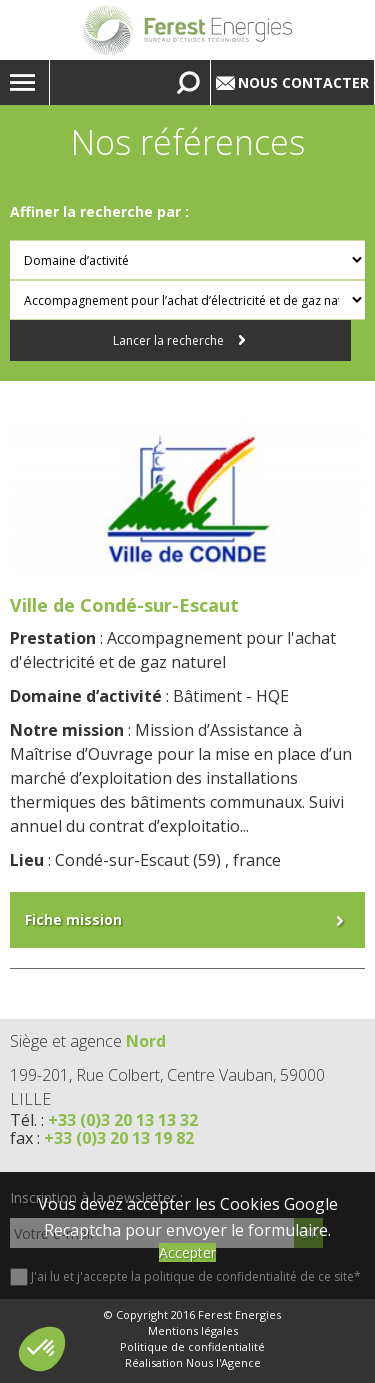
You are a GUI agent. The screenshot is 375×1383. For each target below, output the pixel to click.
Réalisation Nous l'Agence (193, 1363)
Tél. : (104, 1120)
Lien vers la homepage (187, 30)
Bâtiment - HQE (231, 696)
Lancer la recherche (170, 340)
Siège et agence (88, 1041)
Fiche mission (73, 919)
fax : (102, 1138)
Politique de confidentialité (192, 1347)
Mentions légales (193, 1331)
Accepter (187, 1252)
